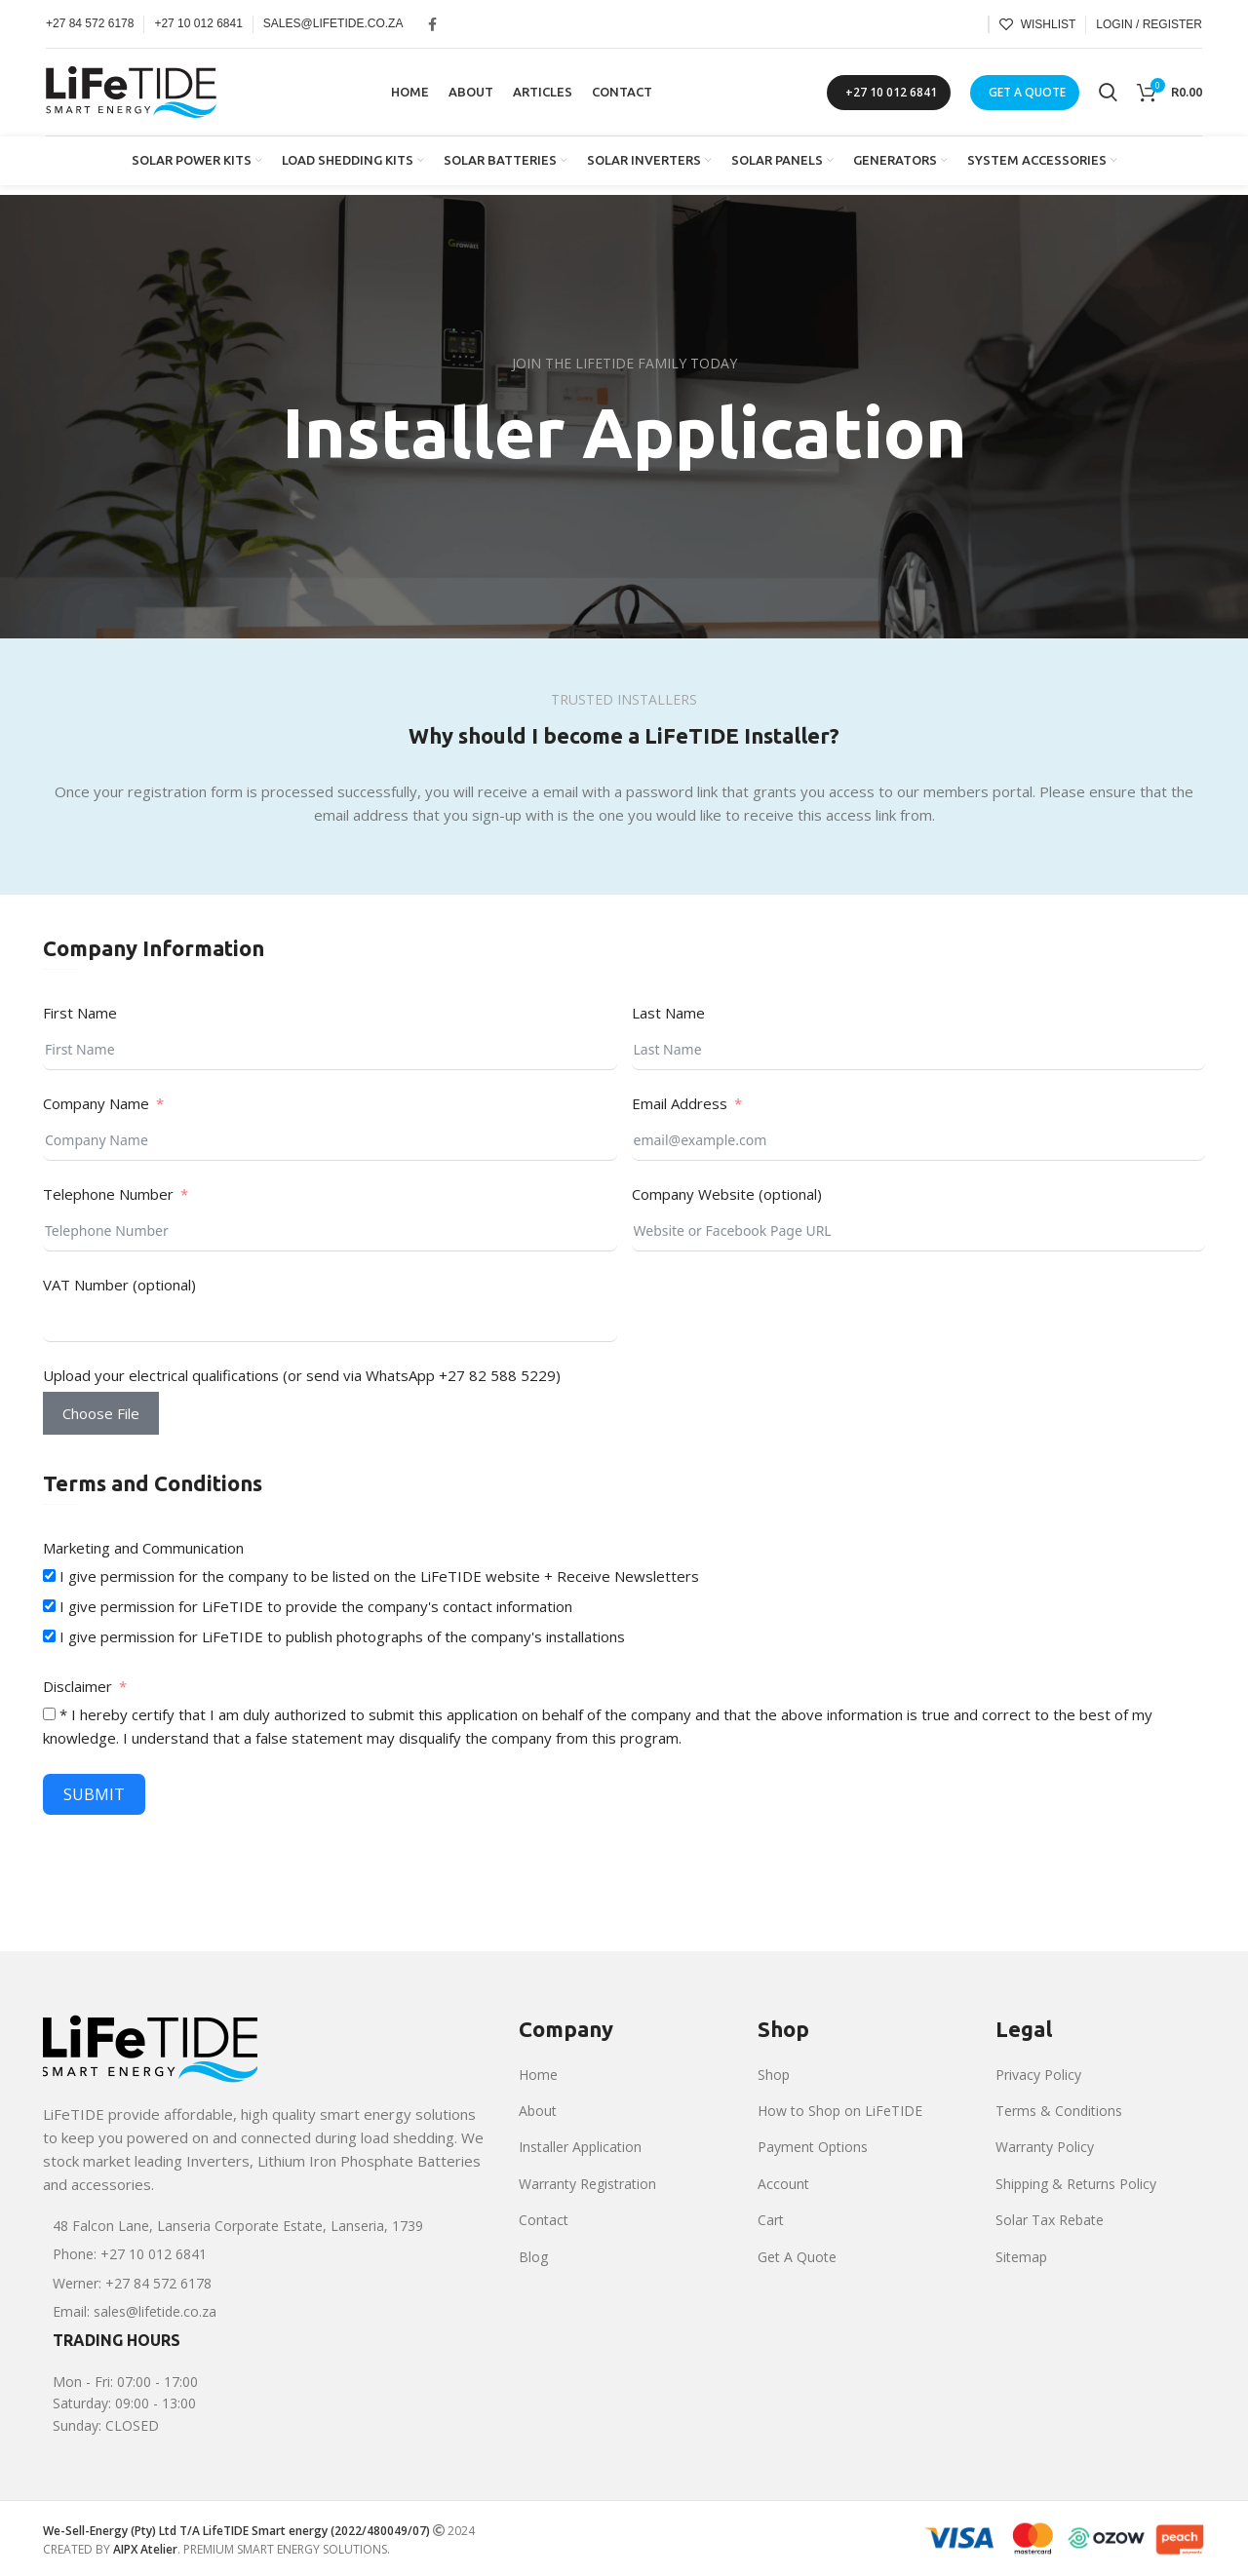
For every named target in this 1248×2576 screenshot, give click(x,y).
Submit (94, 1794)
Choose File (100, 1413)
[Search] (1108, 92)
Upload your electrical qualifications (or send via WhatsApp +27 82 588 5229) (302, 1375)
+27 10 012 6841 (891, 92)
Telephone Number (108, 1194)
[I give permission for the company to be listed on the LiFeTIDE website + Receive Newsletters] (49, 1575)
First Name (80, 1012)
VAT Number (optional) (119, 1284)
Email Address (679, 1103)
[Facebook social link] (432, 24)
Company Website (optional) (727, 1194)
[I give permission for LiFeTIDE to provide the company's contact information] (49, 1605)
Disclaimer (77, 1686)
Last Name (668, 1012)
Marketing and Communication (143, 1547)
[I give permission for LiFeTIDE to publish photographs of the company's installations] (49, 1636)
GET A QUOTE (1027, 92)
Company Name (96, 1103)
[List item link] (266, 2226)
